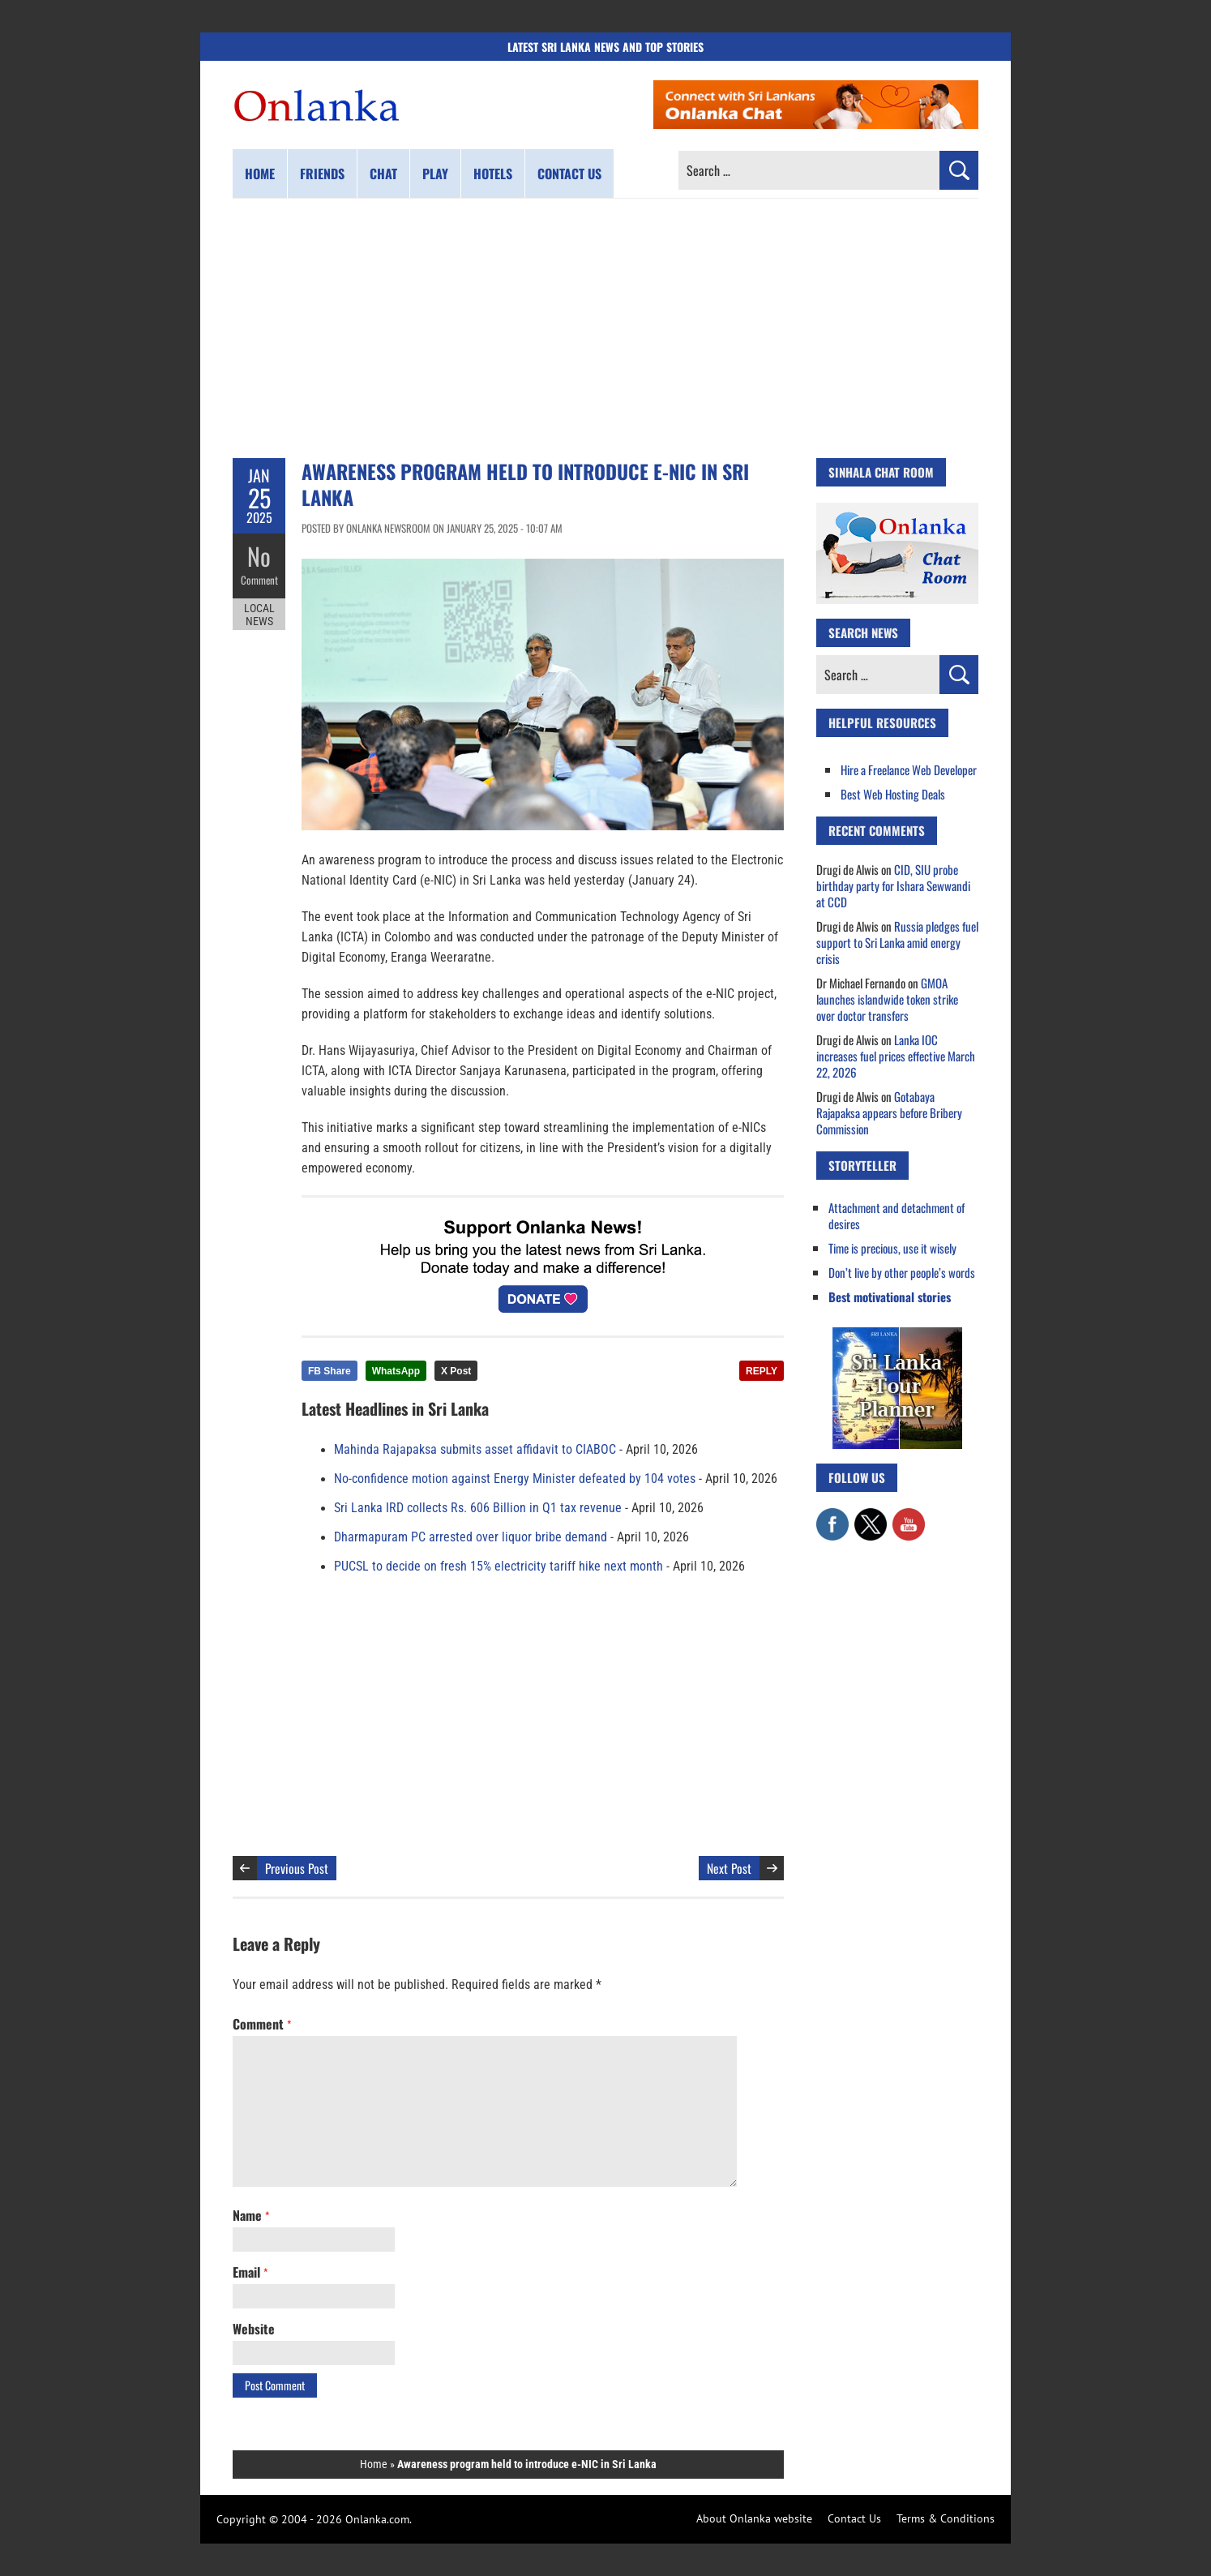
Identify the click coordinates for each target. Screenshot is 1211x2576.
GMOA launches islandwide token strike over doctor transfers (887, 999)
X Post (456, 1371)
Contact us (569, 173)
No (259, 556)
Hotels (492, 173)
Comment (259, 580)
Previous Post (296, 1868)
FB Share (329, 1371)
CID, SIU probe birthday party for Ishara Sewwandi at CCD (893, 885)
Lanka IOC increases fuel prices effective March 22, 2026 (895, 1056)
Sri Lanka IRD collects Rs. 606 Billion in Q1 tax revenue (478, 1508)
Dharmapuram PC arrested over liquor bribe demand (470, 1537)
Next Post (729, 1868)
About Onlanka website (754, 2518)
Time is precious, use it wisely (892, 1248)
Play (435, 173)
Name (251, 2215)
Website (254, 2328)
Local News (259, 615)
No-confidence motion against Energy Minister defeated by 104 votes (514, 1479)
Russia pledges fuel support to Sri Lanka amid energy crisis (897, 942)
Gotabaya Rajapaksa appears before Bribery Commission (889, 1112)
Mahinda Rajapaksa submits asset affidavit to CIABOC (475, 1449)
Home (260, 173)
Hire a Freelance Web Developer (909, 769)
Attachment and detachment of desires (896, 1215)
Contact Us (854, 2518)
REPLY (761, 1371)
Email (250, 2272)
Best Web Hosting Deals (893, 794)
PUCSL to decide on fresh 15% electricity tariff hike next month (498, 1566)
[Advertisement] (605, 328)
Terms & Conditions (945, 2518)
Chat (383, 173)
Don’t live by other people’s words (901, 1272)
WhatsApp (396, 1371)
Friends (322, 173)
